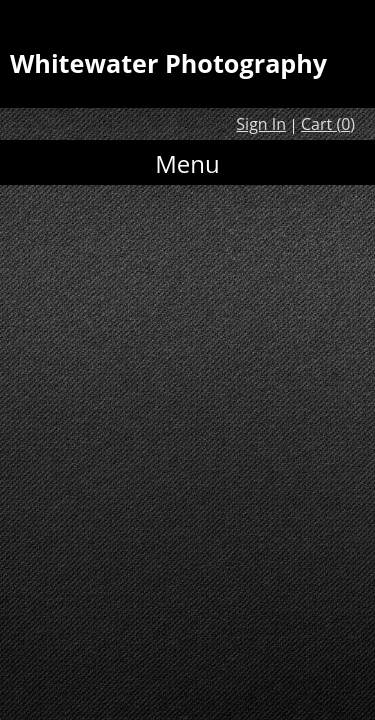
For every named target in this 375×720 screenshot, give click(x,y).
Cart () (328, 124)
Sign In (261, 124)
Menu (187, 163)
